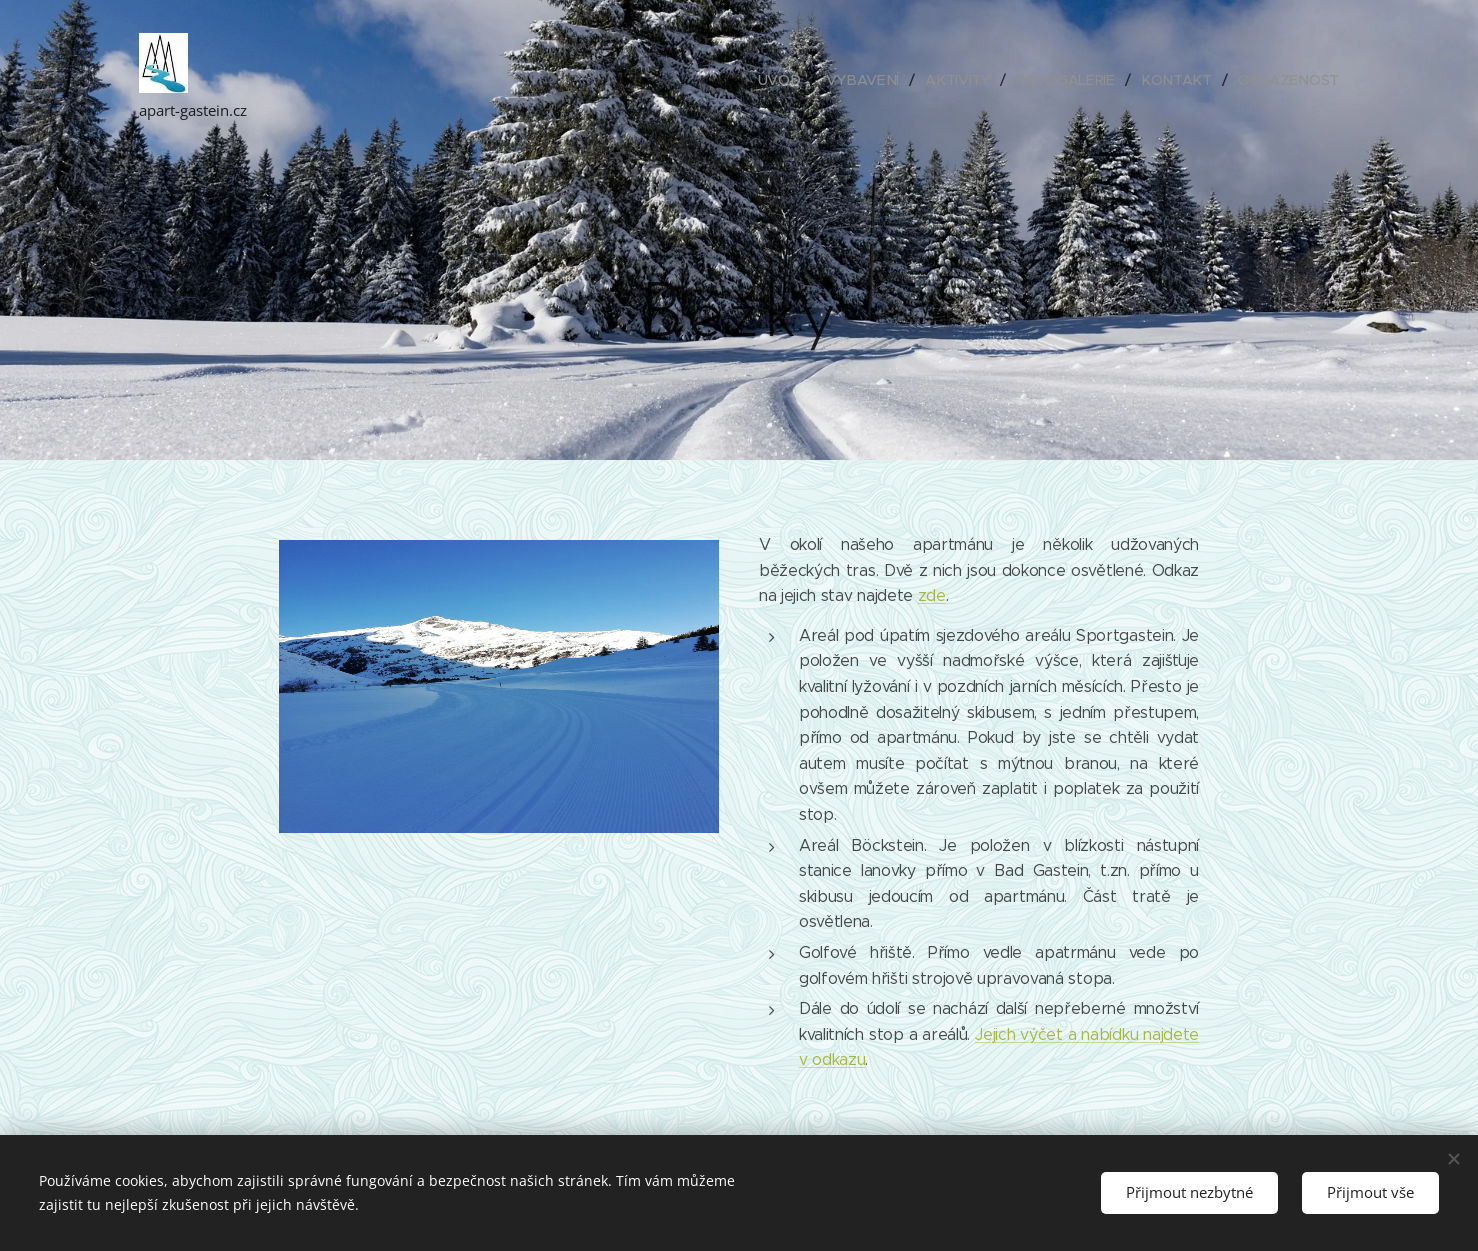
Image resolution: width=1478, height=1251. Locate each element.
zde (932, 595)
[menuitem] (788, 80)
